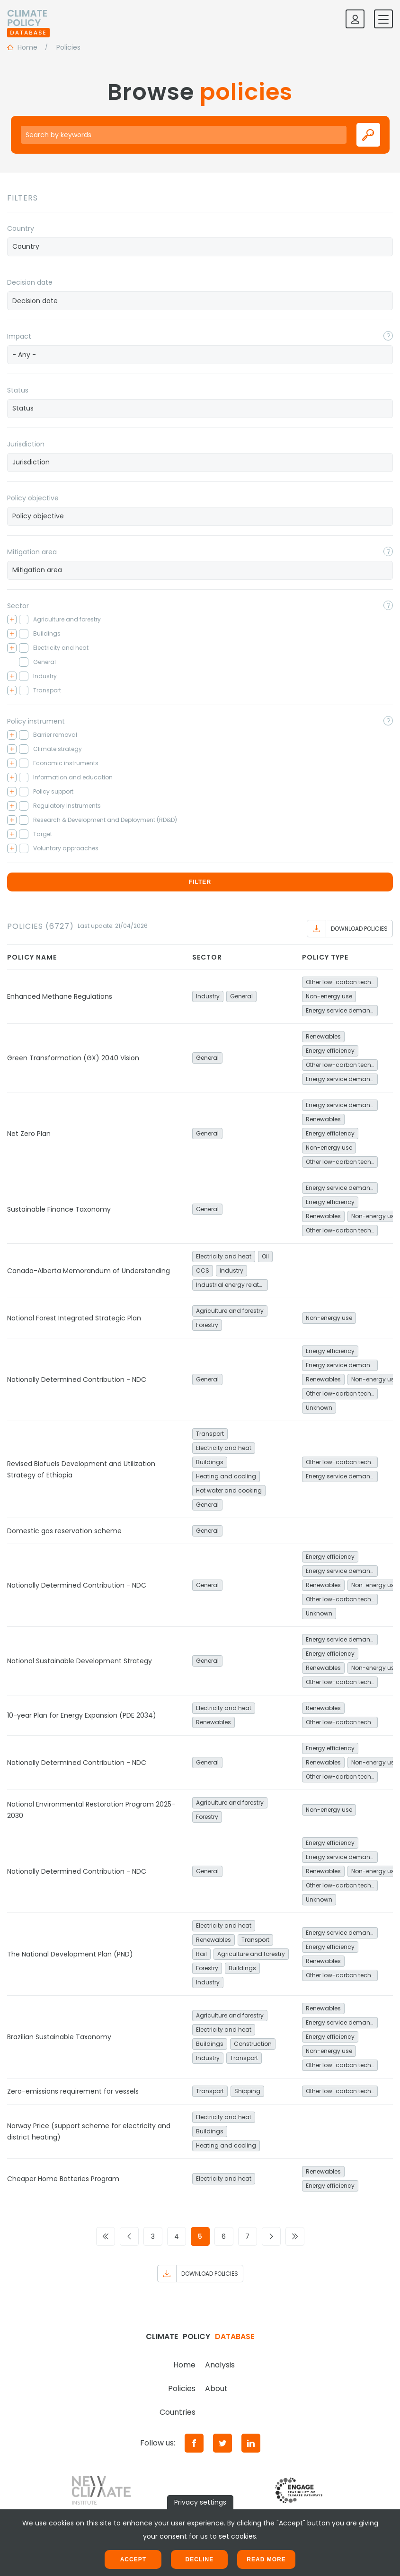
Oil (265, 1256)
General (241, 996)
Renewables (323, 1036)
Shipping (247, 2091)
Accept (133, 2559)
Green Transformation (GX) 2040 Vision (73, 1058)
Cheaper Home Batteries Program (63, 2178)
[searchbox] (200, 246)
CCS (202, 1270)
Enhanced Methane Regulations (59, 996)
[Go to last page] (294, 2236)
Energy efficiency (330, 1051)
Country (20, 228)
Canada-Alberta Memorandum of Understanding (88, 1270)
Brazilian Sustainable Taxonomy (59, 2037)
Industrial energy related (231, 1285)
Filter (200, 882)
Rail (201, 1954)
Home (184, 2364)
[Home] (28, 18)
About (216, 2388)
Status (17, 390)
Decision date (30, 282)
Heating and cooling (226, 1476)
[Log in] (355, 18)
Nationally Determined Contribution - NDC (76, 1379)
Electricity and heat (223, 1256)
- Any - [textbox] (24, 354)
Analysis (220, 2364)
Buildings (209, 1462)
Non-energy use (329, 996)
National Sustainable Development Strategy (79, 1661)
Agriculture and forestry (230, 1311)
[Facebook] (194, 2443)
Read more (266, 2559)
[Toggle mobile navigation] (383, 18)
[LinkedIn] (250, 2443)
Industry (208, 996)
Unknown (319, 1408)
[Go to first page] (105, 2236)
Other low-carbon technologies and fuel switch (342, 982)
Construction (253, 2044)
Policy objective (33, 498)
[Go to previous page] (129, 2236)
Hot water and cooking (229, 1490)
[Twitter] (222, 2443)
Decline (199, 2559)
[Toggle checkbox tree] (12, 619)
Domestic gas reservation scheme (64, 1531)
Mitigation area (32, 552)
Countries (178, 2412)
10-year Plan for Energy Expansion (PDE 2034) (81, 1715)
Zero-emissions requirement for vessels (73, 2091)
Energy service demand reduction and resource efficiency (342, 1010)
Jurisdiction (25, 444)
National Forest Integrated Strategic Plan (74, 1318)
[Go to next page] (271, 2236)
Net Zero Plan (29, 1133)
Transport (210, 1434)
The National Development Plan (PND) (70, 1954)
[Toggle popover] (388, 336)
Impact (19, 336)
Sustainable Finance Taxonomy (59, 1209)
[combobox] (200, 247)
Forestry (207, 1325)
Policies (182, 2388)
